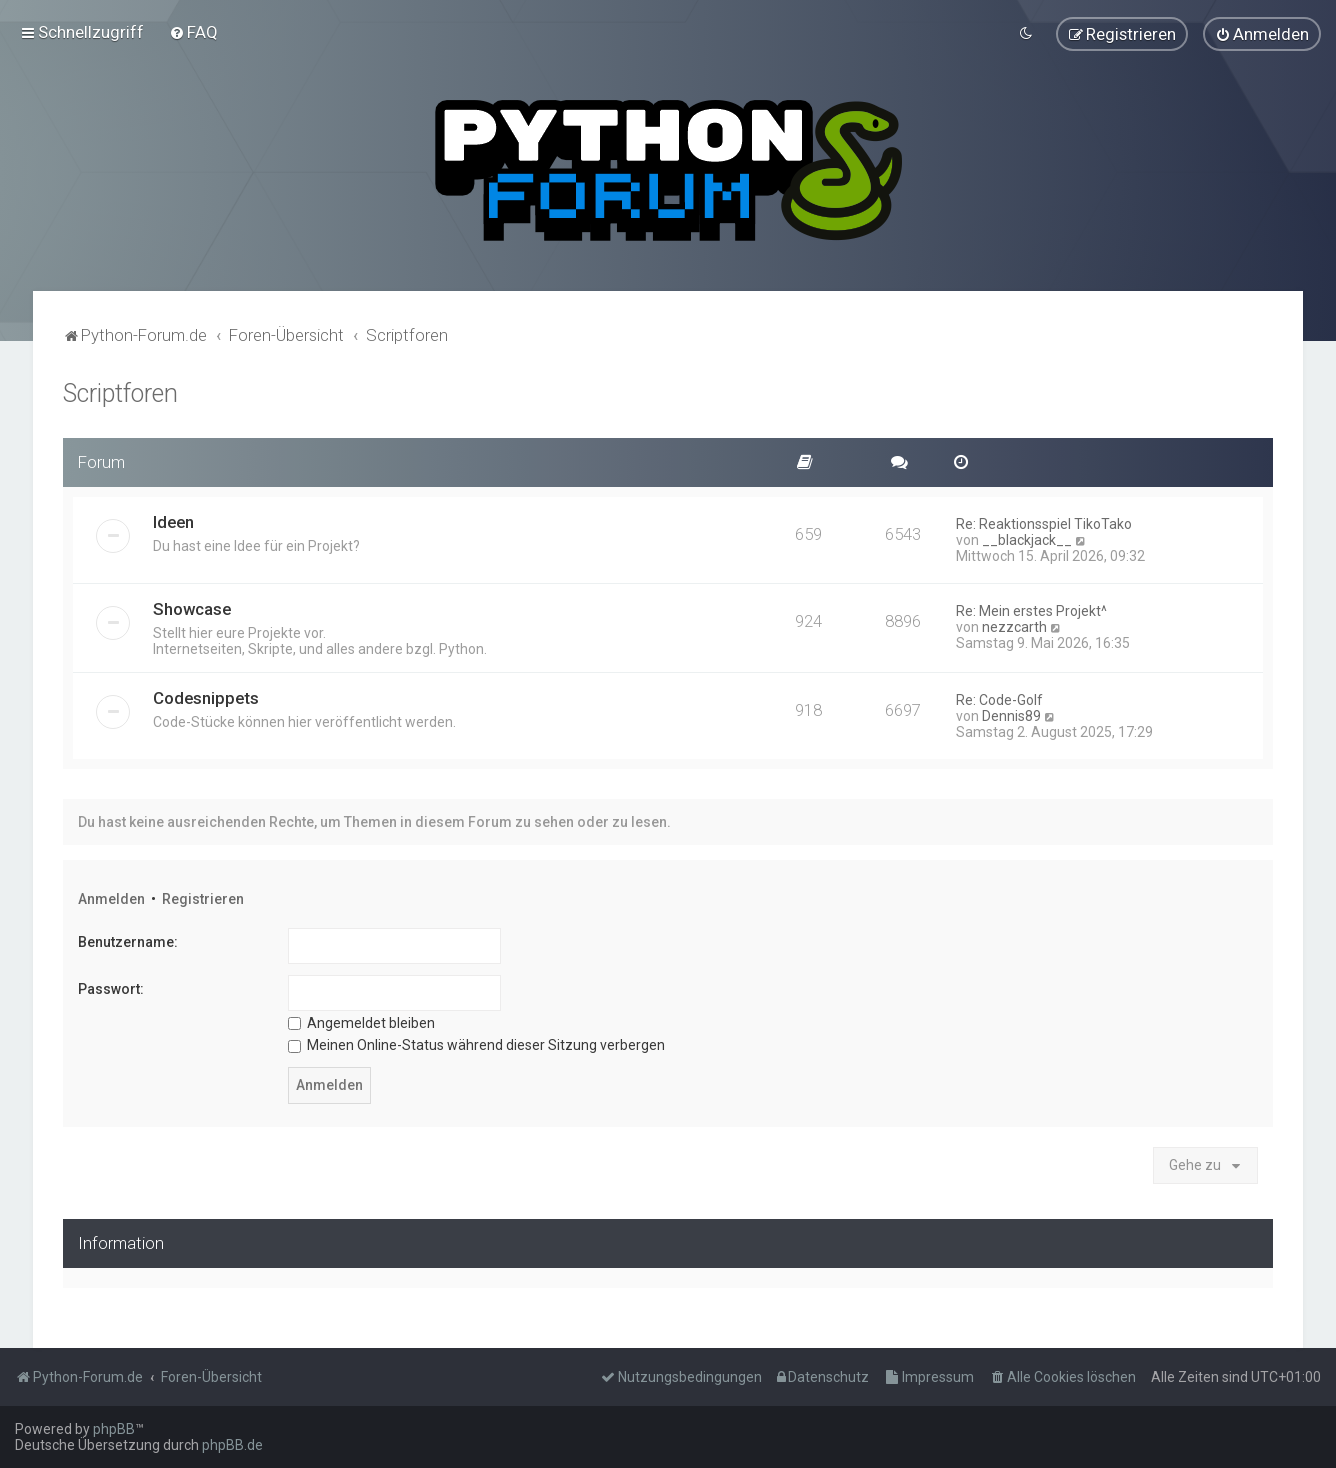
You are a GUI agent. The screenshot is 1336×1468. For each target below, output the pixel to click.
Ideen (173, 520)
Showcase (192, 607)
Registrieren (203, 897)
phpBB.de (232, 1445)
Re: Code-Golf (999, 698)
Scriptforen (120, 391)
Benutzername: (128, 940)
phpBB (114, 1429)
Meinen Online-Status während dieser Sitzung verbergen (476, 1043)
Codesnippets (206, 696)
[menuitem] (193, 31)
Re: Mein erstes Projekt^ (1031, 609)
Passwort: (111, 987)
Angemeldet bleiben (361, 1020)
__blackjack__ (1027, 538)
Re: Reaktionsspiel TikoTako (1044, 522)
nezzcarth (1014, 625)
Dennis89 (1011, 714)
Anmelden (111, 897)
